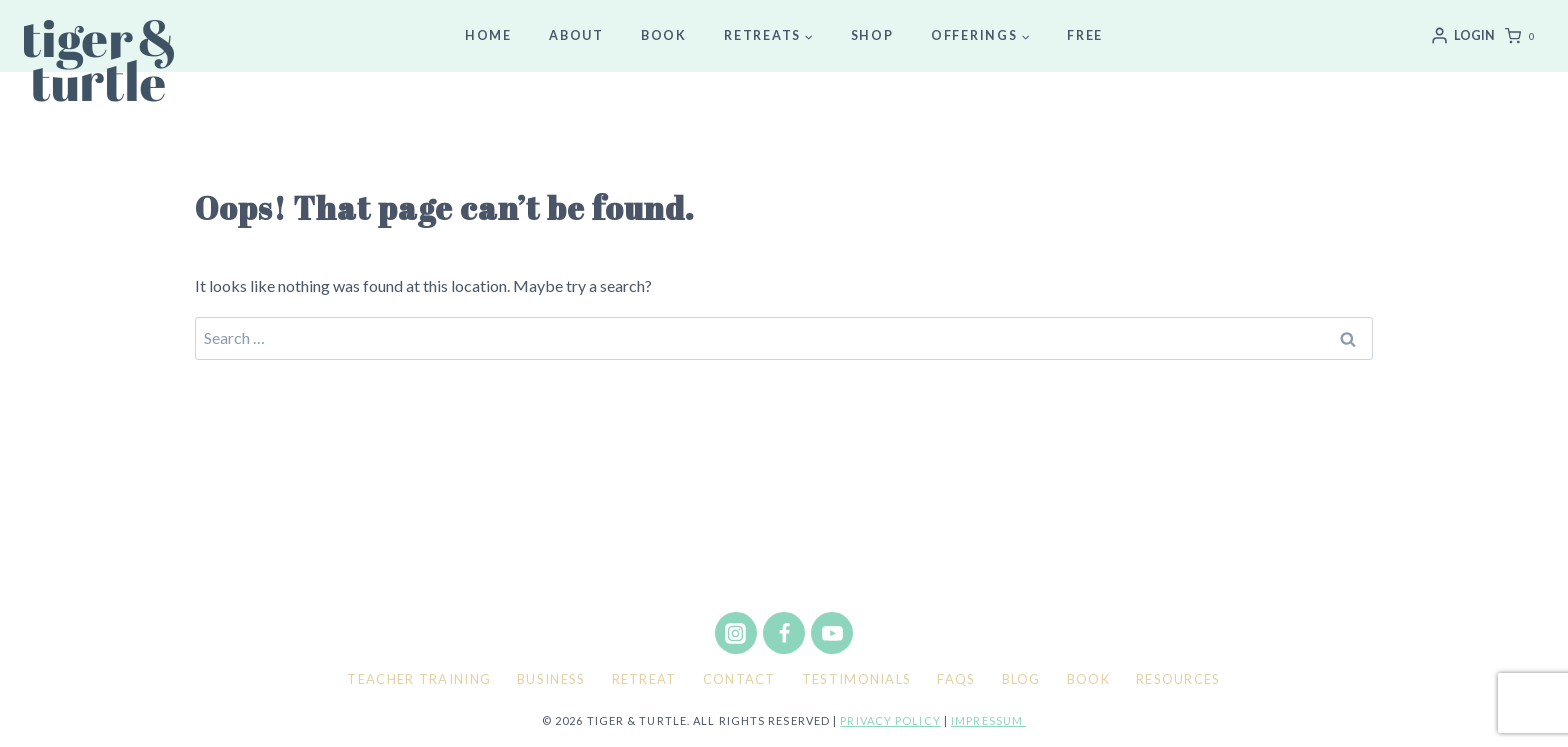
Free (1085, 35)
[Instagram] (736, 633)
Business (551, 679)
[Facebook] (784, 633)
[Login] (1462, 36)
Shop (872, 35)
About (576, 35)
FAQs (956, 679)
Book (664, 35)
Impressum (988, 720)
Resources (1178, 679)
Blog (1021, 679)
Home (488, 35)
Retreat (644, 679)
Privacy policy (890, 720)
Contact (739, 679)
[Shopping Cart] (1524, 36)
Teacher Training (419, 679)
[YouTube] (832, 633)
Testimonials (857, 679)
